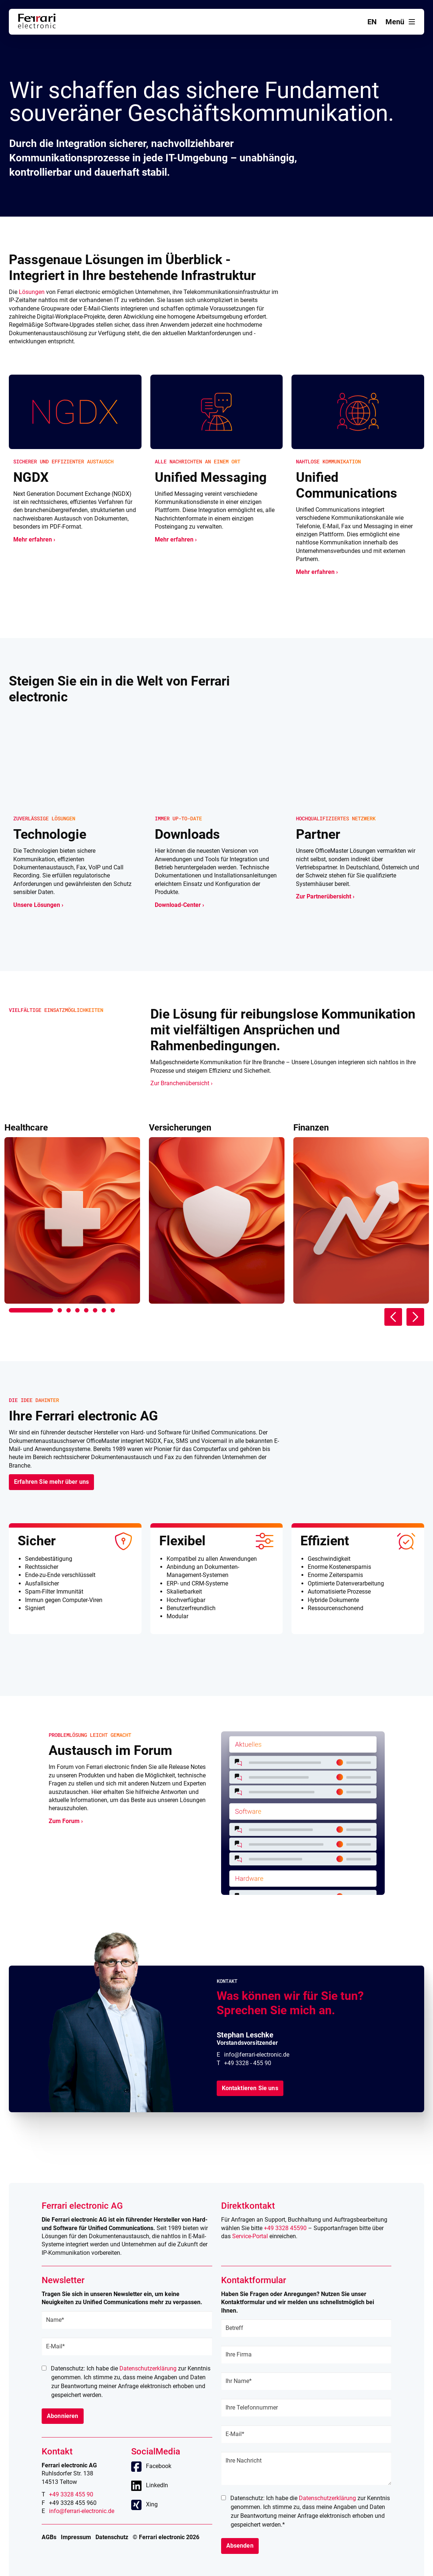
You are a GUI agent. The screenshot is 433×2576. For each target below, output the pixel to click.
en (372, 21)
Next (415, 1317)
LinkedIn (157, 2485)
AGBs (49, 2537)
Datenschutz (111, 2537)
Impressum (76, 2537)
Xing (152, 2504)
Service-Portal (250, 2236)
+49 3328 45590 (285, 2228)
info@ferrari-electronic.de (256, 2054)
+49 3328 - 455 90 (247, 2063)
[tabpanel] (72, 1213)
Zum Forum (64, 1821)
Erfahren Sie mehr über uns (51, 1481)
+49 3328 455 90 (71, 2494)
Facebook (158, 2466)
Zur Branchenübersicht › (181, 1083)
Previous (393, 1317)
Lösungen (32, 291)
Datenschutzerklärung (148, 2368)
